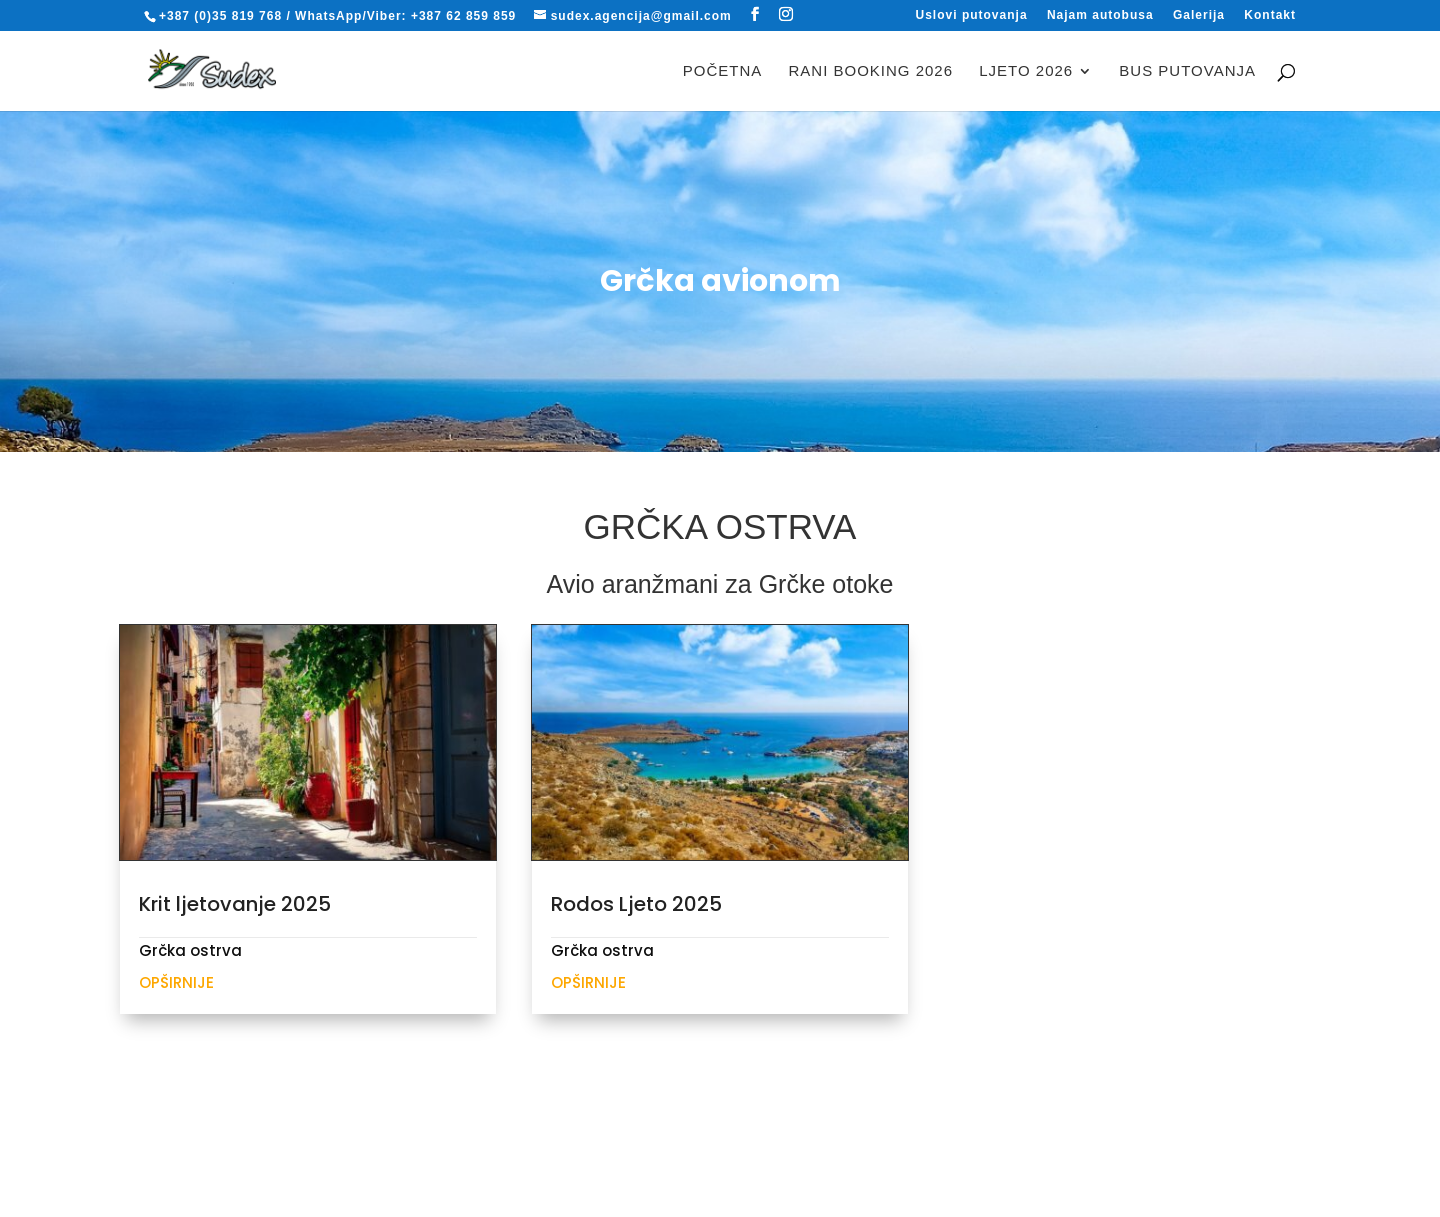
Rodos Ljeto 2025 (636, 904)
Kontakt (1270, 15)
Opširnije (176, 982)
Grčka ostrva (190, 950)
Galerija (1199, 15)
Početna (723, 71)
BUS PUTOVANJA (1187, 71)
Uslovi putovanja (972, 15)
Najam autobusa (1100, 15)
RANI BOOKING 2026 (871, 71)
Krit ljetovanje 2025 (235, 904)
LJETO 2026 (1026, 71)
